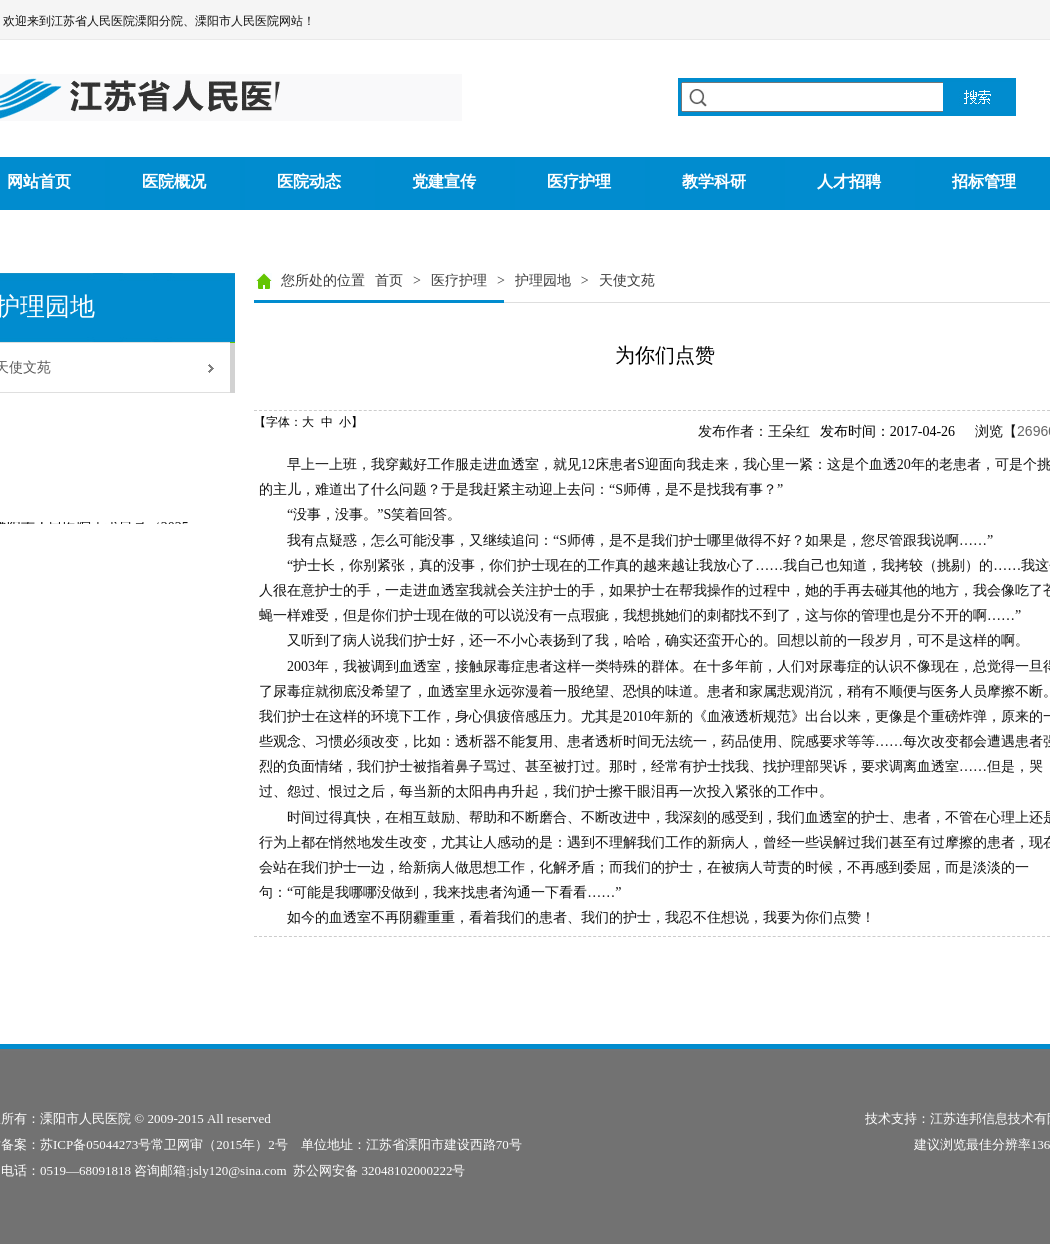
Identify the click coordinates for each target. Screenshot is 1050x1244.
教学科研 (714, 181)
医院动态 (309, 181)
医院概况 (174, 181)
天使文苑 (627, 280)
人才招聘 (849, 181)
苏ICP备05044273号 (95, 1144)
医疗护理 (579, 181)
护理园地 (543, 280)
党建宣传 (444, 181)
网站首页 (39, 181)
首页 (389, 280)
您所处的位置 (323, 280)
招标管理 (984, 181)
